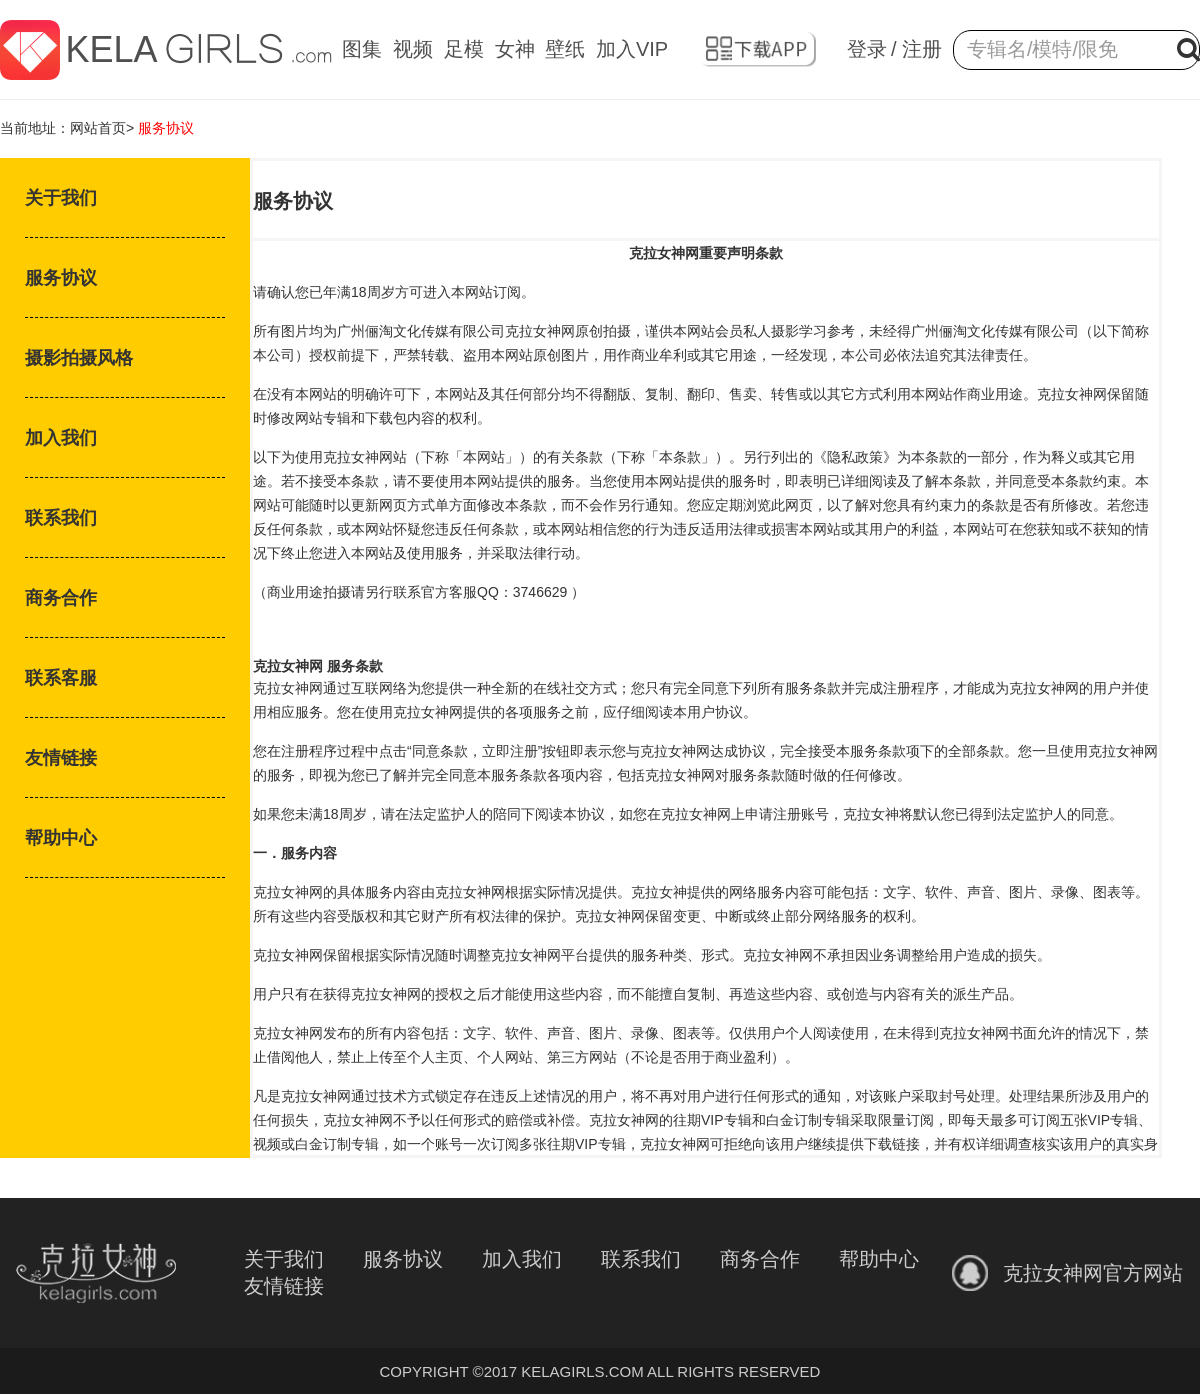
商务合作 (61, 598)
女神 (515, 49)
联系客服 (61, 678)
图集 (362, 49)
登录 (867, 49)
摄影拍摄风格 (79, 358)
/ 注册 (916, 49)
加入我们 (61, 438)
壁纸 (565, 49)
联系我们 (61, 518)
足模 (464, 49)
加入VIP (632, 49)
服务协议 (61, 278)
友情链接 (61, 758)
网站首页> (102, 128)
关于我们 (61, 198)
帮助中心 (61, 838)
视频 (413, 49)
